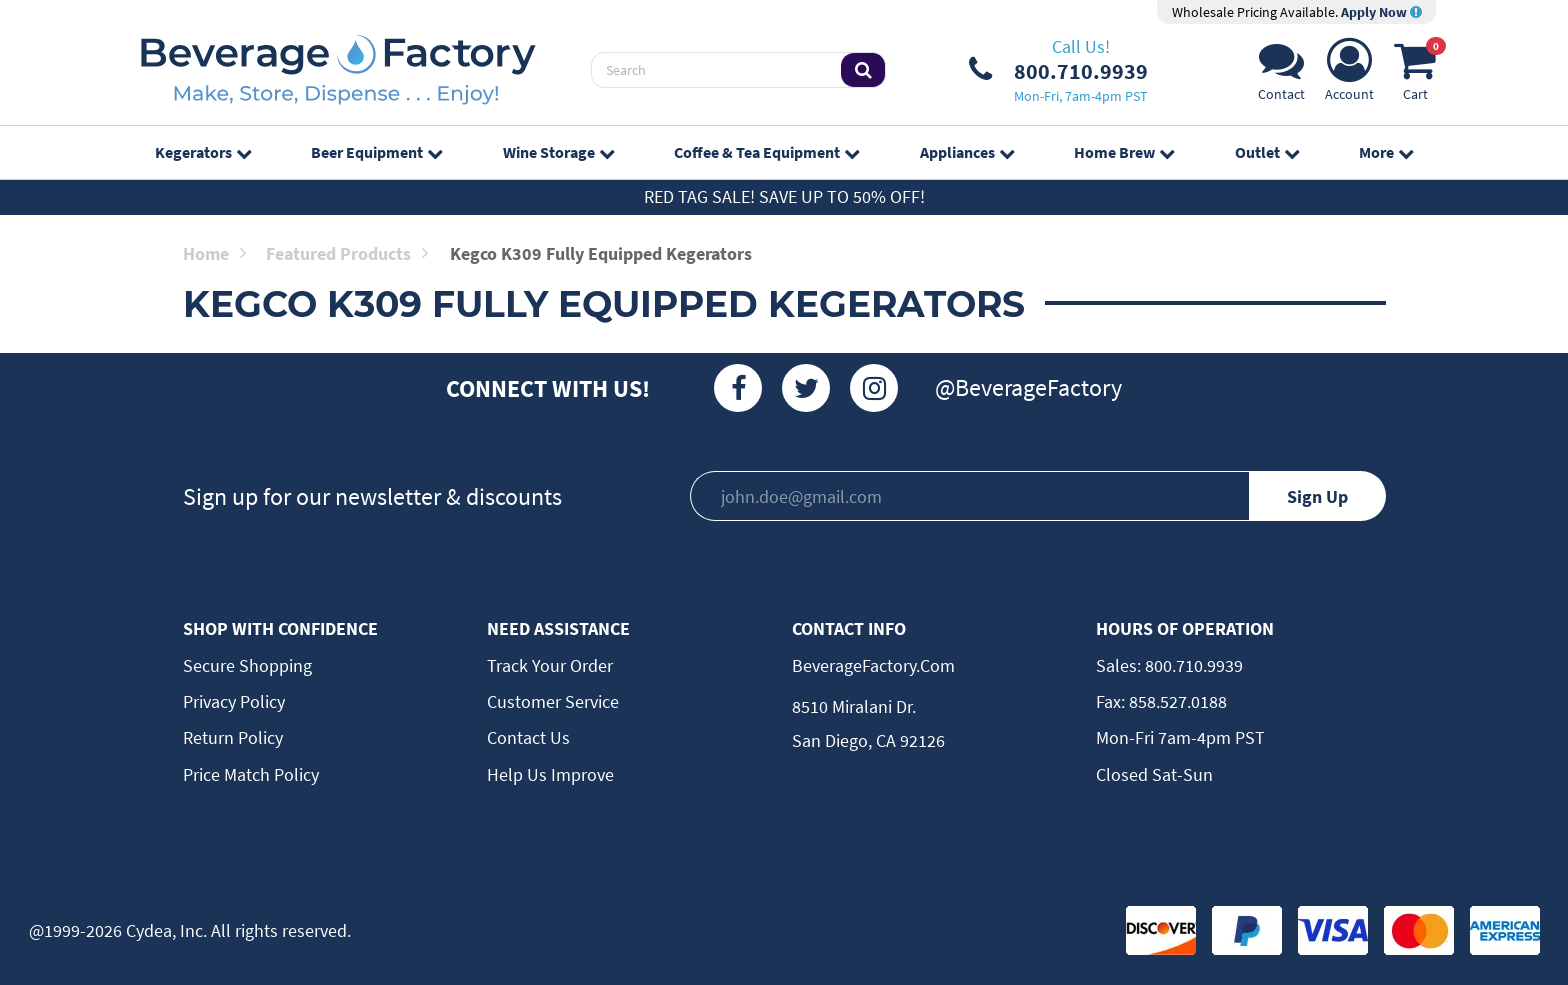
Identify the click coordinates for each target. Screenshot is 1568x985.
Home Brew (1124, 152)
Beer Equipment (376, 152)
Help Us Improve (550, 774)
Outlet (1267, 152)
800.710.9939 (1192, 665)
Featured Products (347, 253)
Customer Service (553, 701)
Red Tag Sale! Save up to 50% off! (784, 196)
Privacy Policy (234, 701)
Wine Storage (558, 152)
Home (214, 253)
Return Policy (233, 737)
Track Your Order (550, 665)
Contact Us (528, 737)
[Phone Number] (1058, 70)
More (1386, 152)
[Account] (1349, 75)
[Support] (1281, 75)
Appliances (967, 152)
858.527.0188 (1176, 701)
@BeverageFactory (1028, 387)
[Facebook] (738, 388)
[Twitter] (806, 388)
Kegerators (203, 152)
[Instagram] (874, 388)
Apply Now (1381, 12)
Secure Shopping (247, 665)
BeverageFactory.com (873, 665)
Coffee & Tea (766, 152)
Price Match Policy (251, 774)
